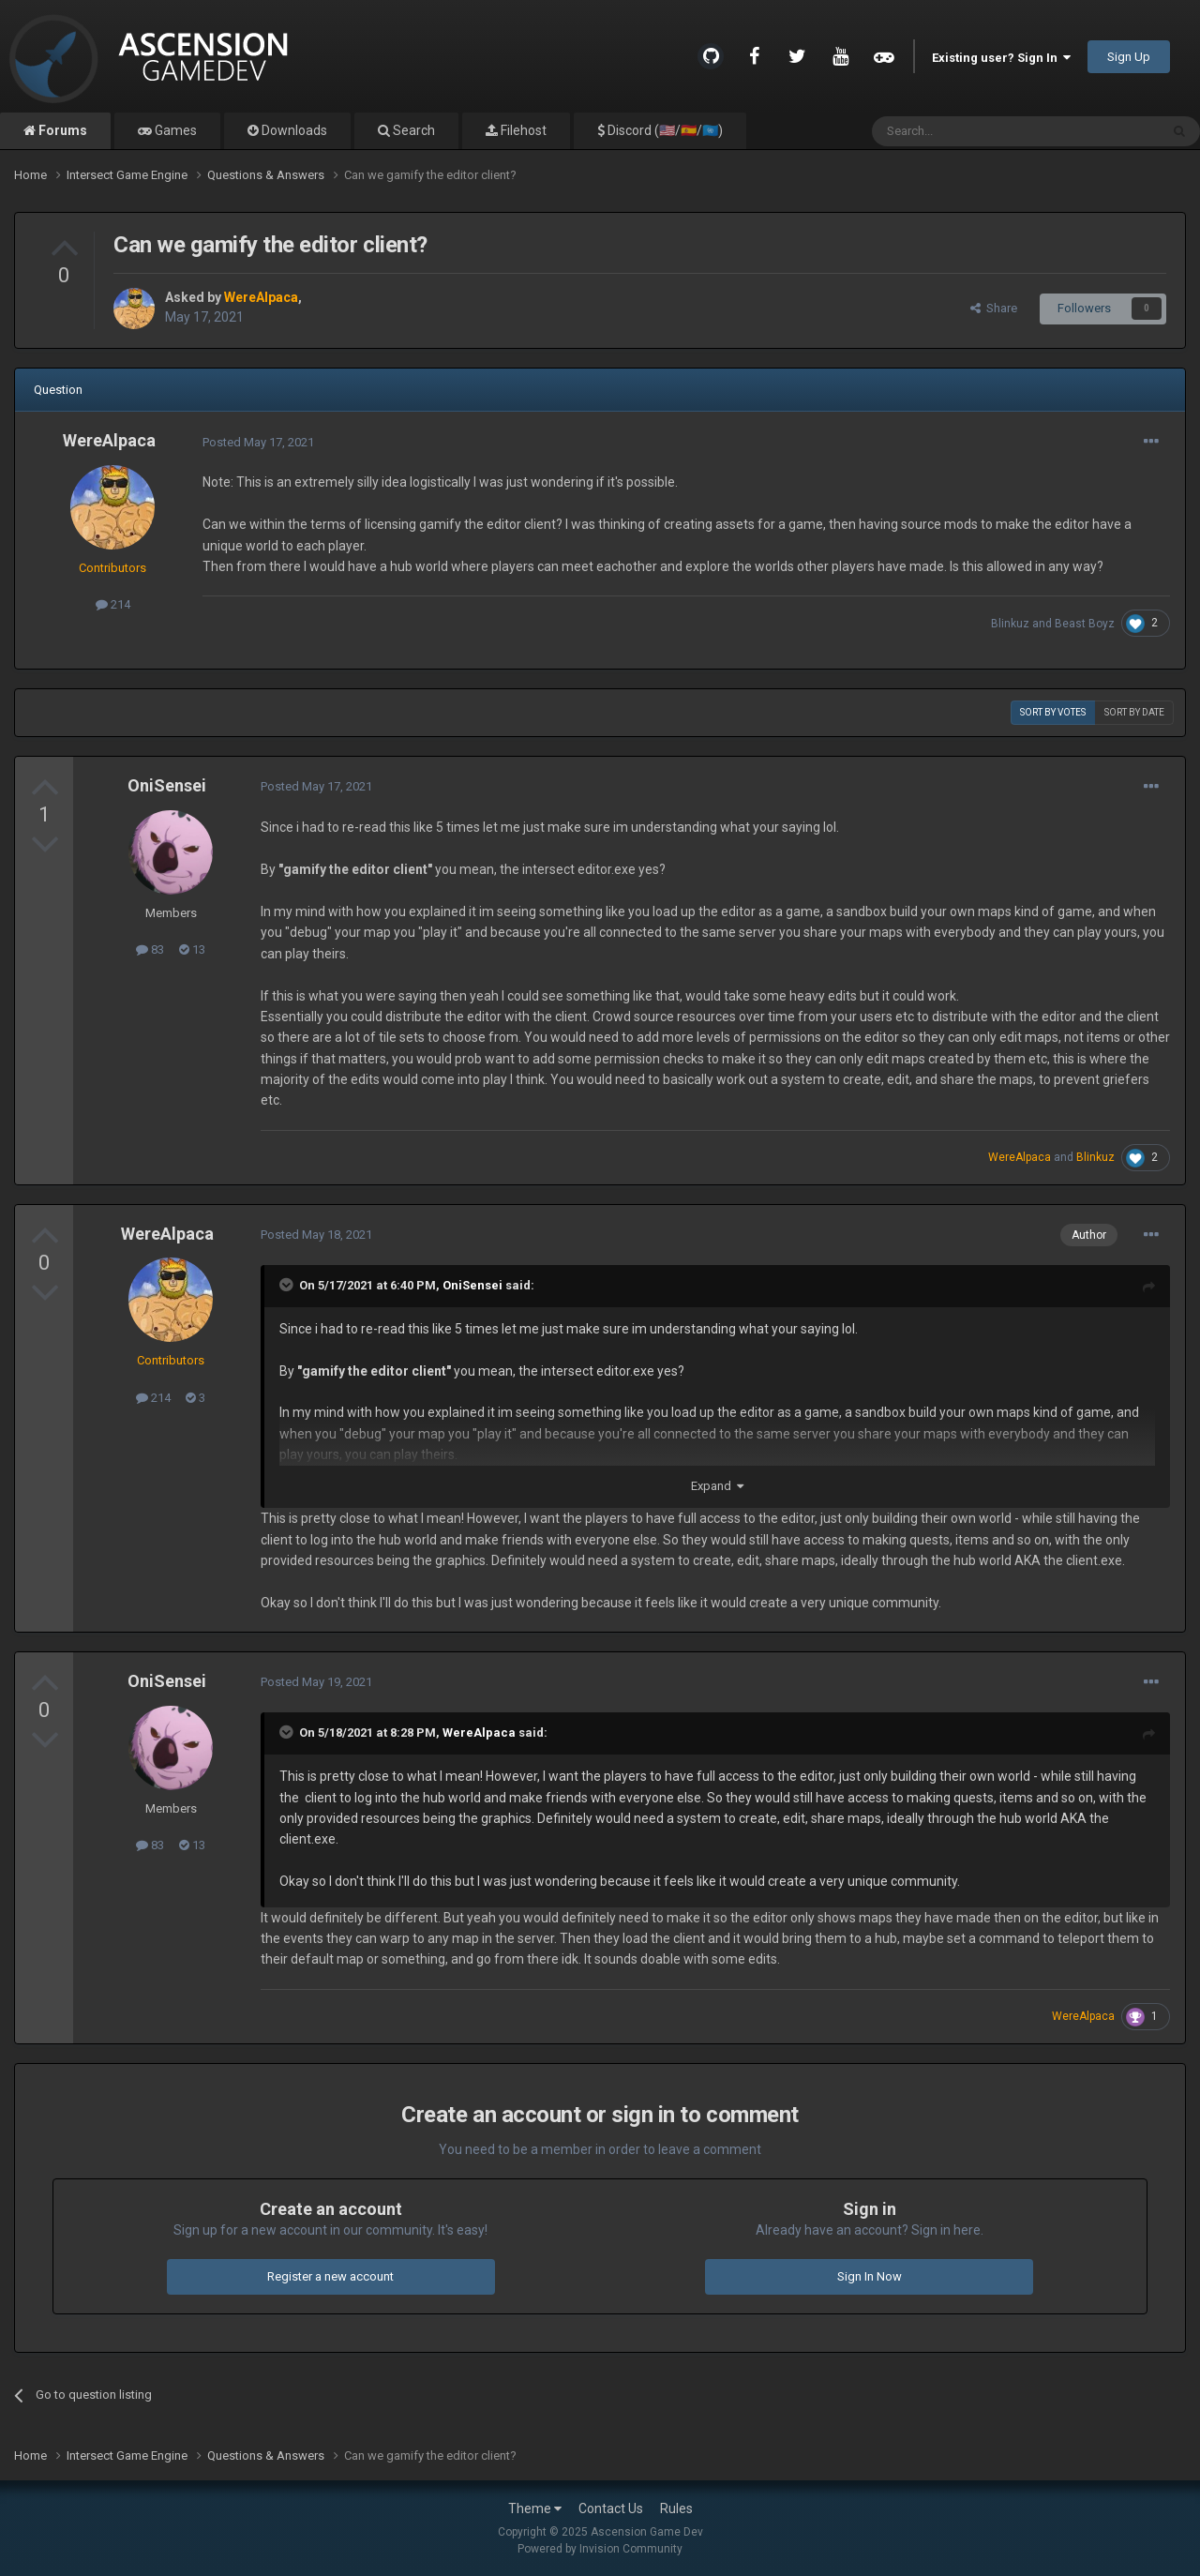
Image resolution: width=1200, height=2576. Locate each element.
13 (192, 949)
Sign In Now (869, 2276)
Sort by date (1134, 712)
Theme (535, 2508)
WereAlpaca (109, 440)
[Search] (971, 131)
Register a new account (330, 2276)
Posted (258, 442)
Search (412, 130)
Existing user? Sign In (1001, 58)
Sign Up (1128, 57)
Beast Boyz (1085, 623)
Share (993, 308)
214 (113, 604)
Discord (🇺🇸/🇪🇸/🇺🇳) (664, 130)
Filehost (522, 130)
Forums (61, 130)
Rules (676, 2508)
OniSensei (167, 785)
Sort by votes (1053, 712)
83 (150, 949)
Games (174, 130)
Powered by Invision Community (600, 2548)
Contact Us (610, 2508)
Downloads (293, 130)
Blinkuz (1010, 623)
